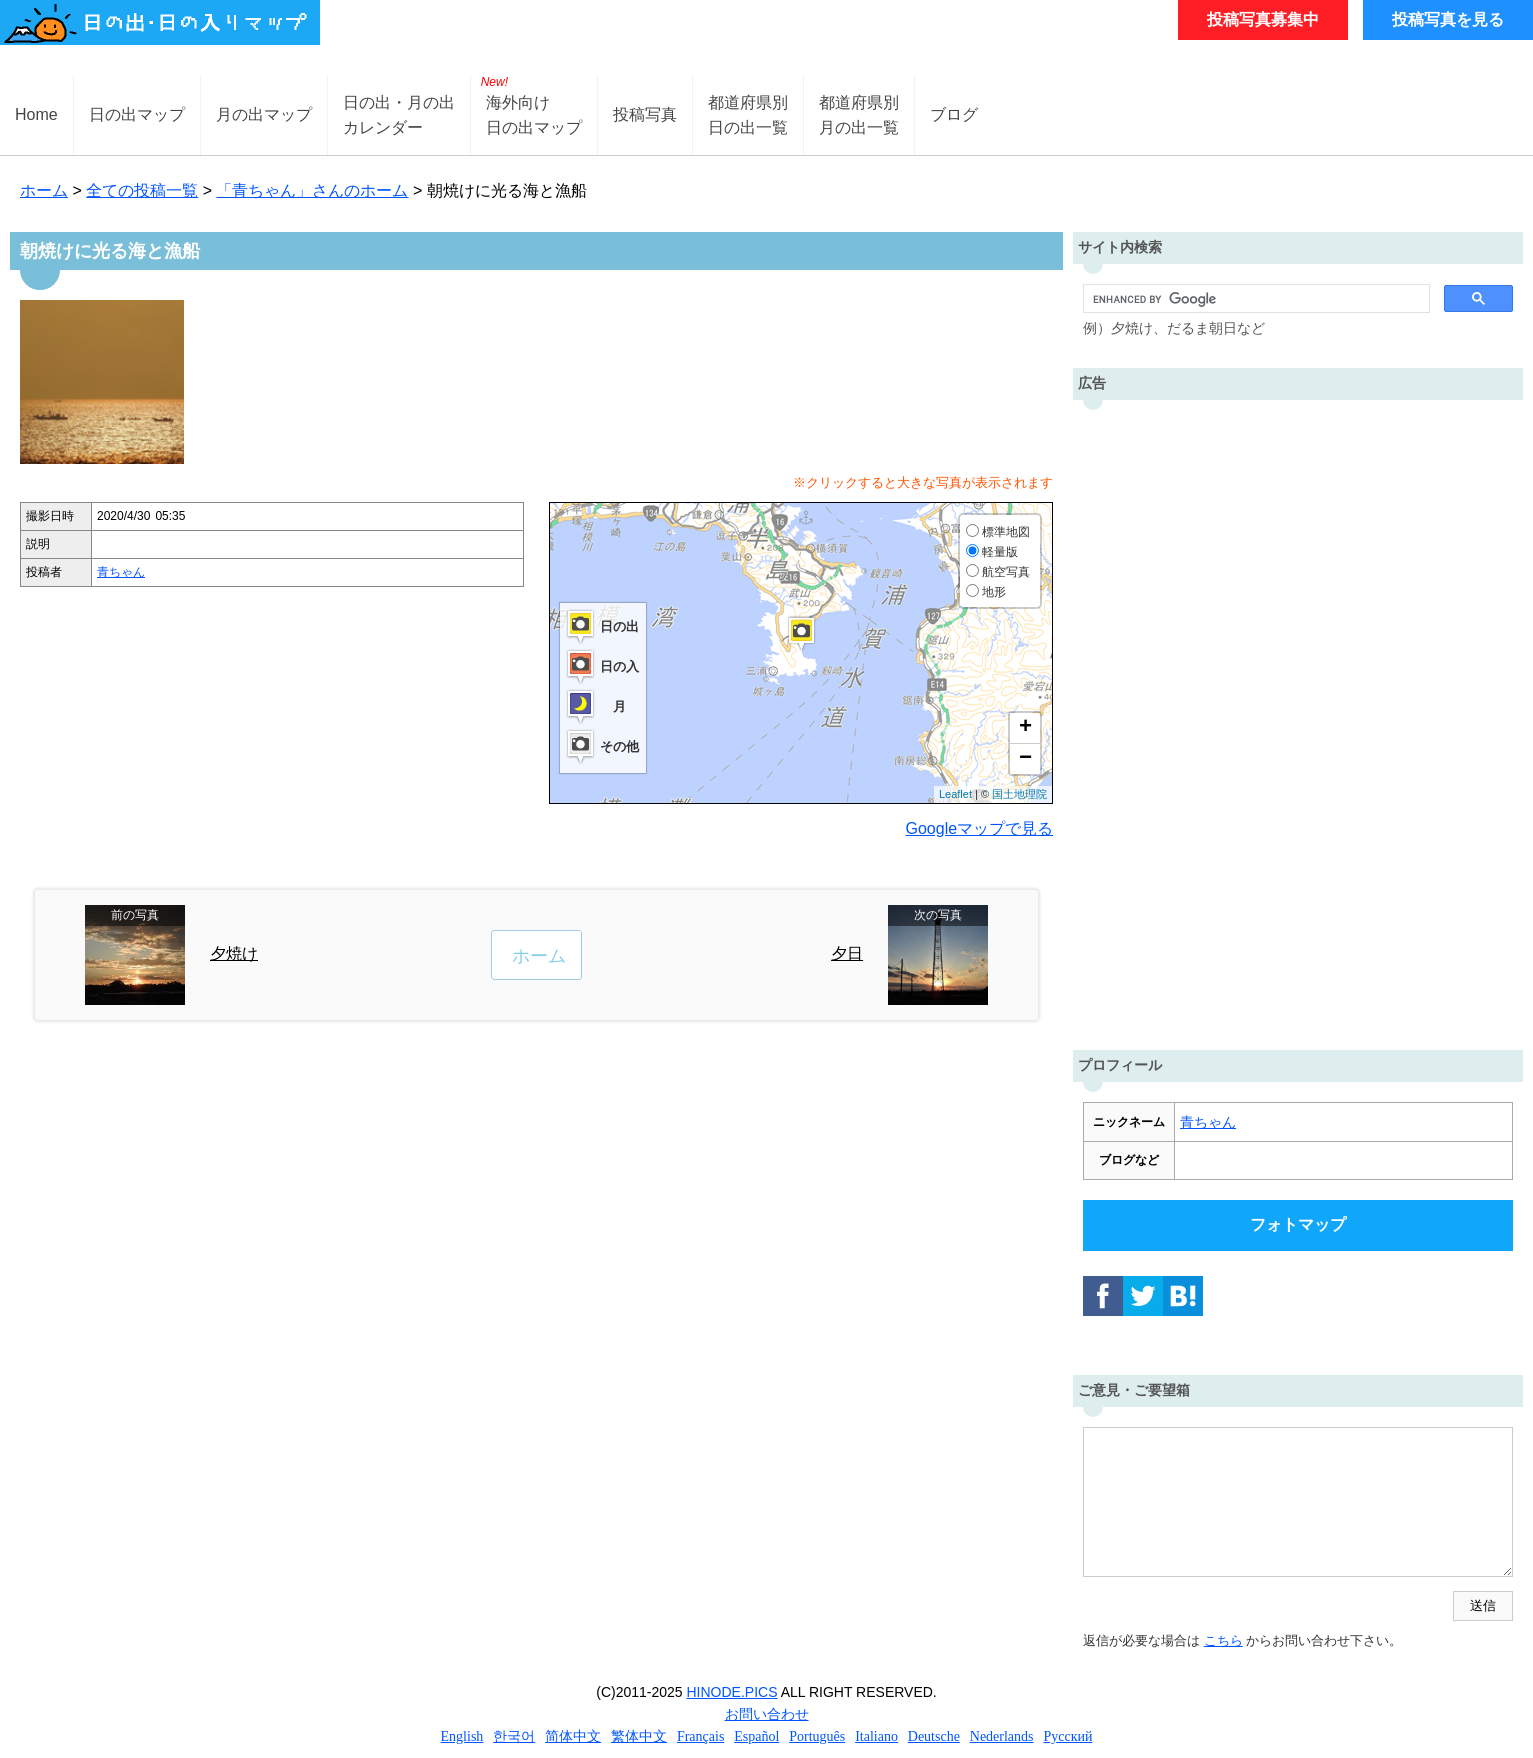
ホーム (44, 190)
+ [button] (1025, 728)
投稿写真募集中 (1263, 19)
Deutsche (934, 1736)
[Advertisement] (1298, 720)
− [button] (1025, 759)
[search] (1254, 299)
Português (817, 1736)
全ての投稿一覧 (142, 190)
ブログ (954, 114)
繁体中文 (639, 1736)
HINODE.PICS (732, 1692)
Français (700, 1736)
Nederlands (1002, 1736)
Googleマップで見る (980, 828)
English (462, 1736)
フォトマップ (1298, 1224)
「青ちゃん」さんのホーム (312, 190)
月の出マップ (264, 114)
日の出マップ (137, 114)
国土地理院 (1019, 794)
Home (36, 114)
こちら (1223, 1640)
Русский (1067, 1736)
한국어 (514, 1736)
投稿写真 (645, 114)
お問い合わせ (767, 1714)
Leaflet (955, 794)
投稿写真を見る (1448, 19)
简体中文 (573, 1736)
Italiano (876, 1736)
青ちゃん (121, 572)
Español (756, 1736)
